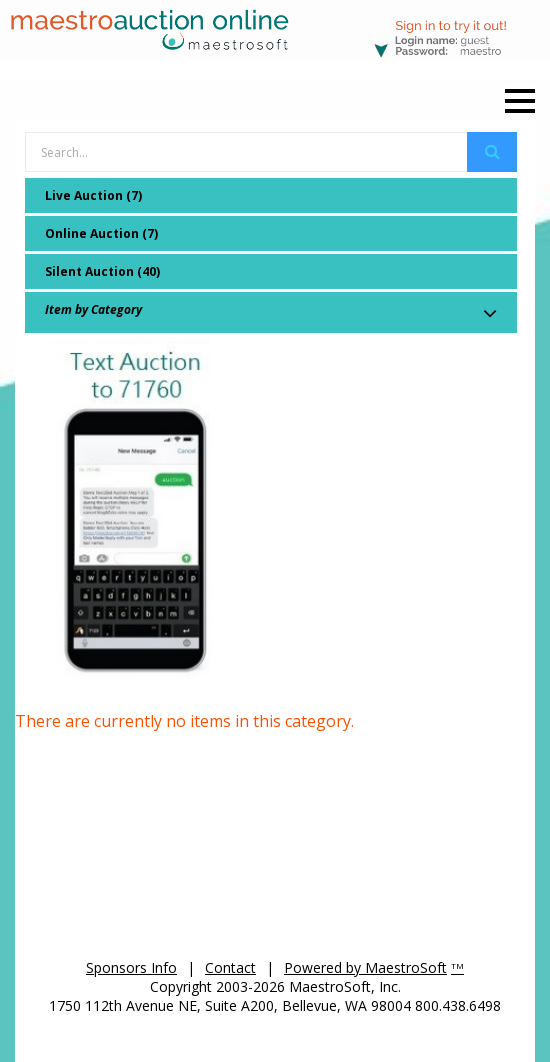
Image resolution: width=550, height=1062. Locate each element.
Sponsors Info (131, 967)
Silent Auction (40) (102, 271)
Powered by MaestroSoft (365, 967)
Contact (230, 967)
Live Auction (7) (93, 195)
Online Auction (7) (101, 233)
